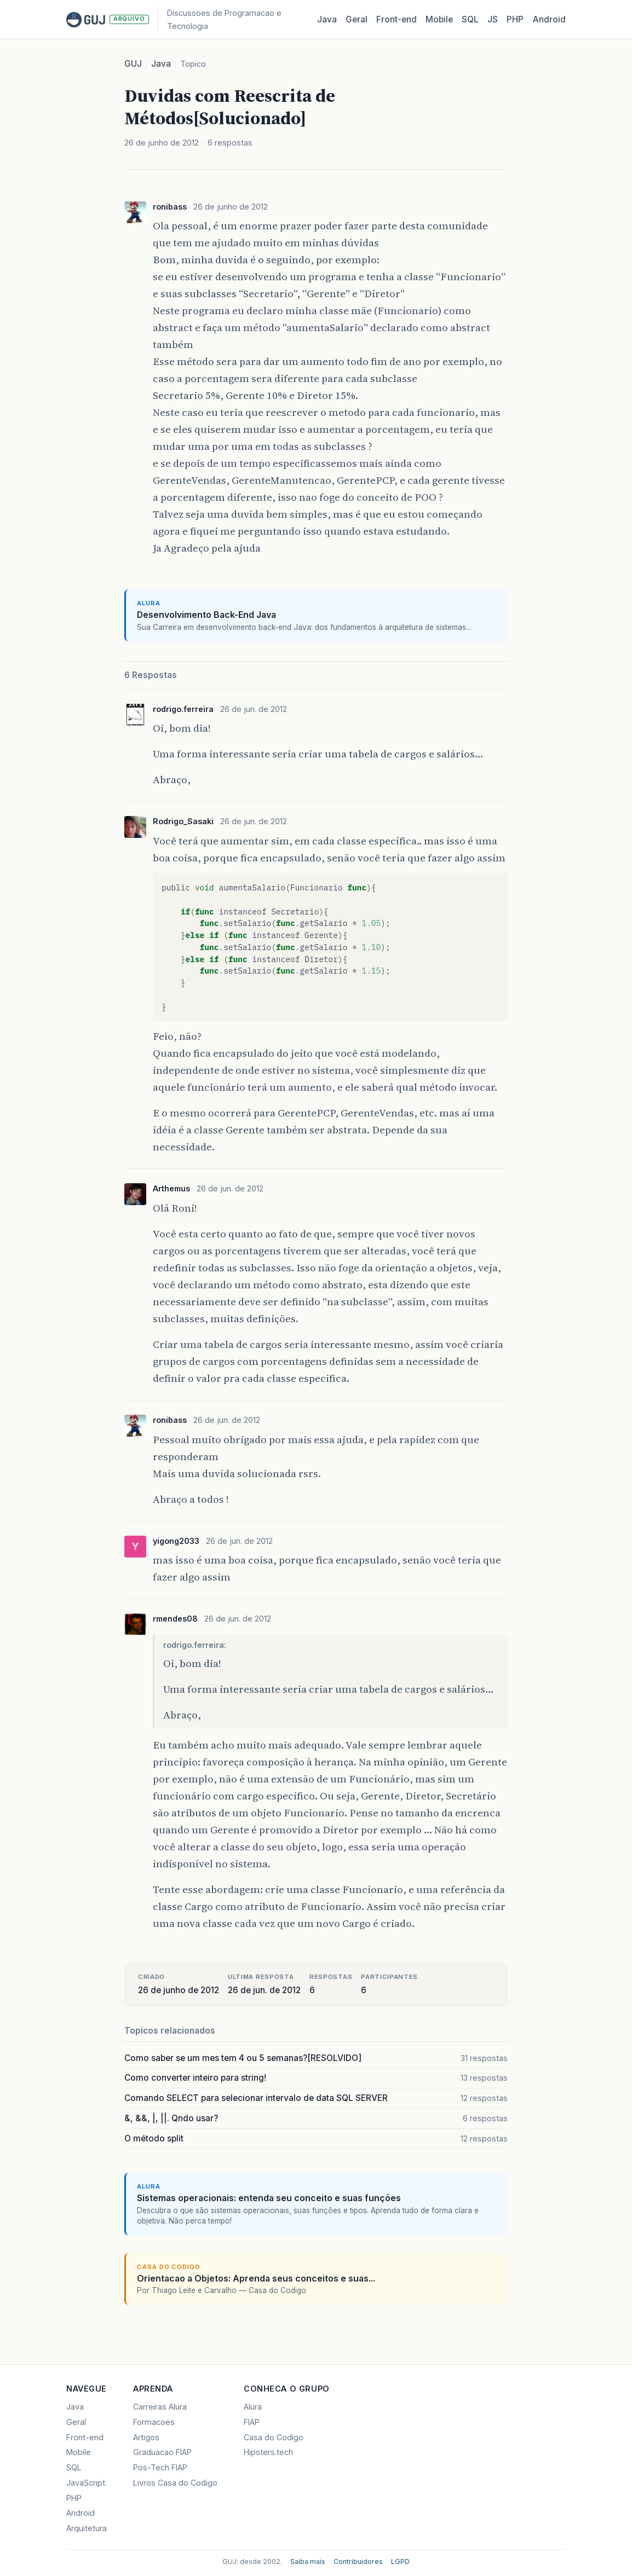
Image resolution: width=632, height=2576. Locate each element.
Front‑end (396, 19)
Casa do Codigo (273, 2437)
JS (492, 19)
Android (549, 19)
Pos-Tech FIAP (160, 2467)
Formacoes (154, 2422)
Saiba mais (307, 2561)
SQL (470, 19)
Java (327, 19)
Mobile (439, 19)
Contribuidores (358, 2561)
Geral (356, 19)
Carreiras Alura (160, 2406)
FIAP (252, 2422)
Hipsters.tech (268, 2452)
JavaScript (85, 2482)
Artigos (146, 2437)
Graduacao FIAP (162, 2452)
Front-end (85, 2437)
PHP (515, 19)
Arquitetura (86, 2528)
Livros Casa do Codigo (175, 2482)
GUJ (133, 64)
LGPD (400, 2561)
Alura (253, 2406)
